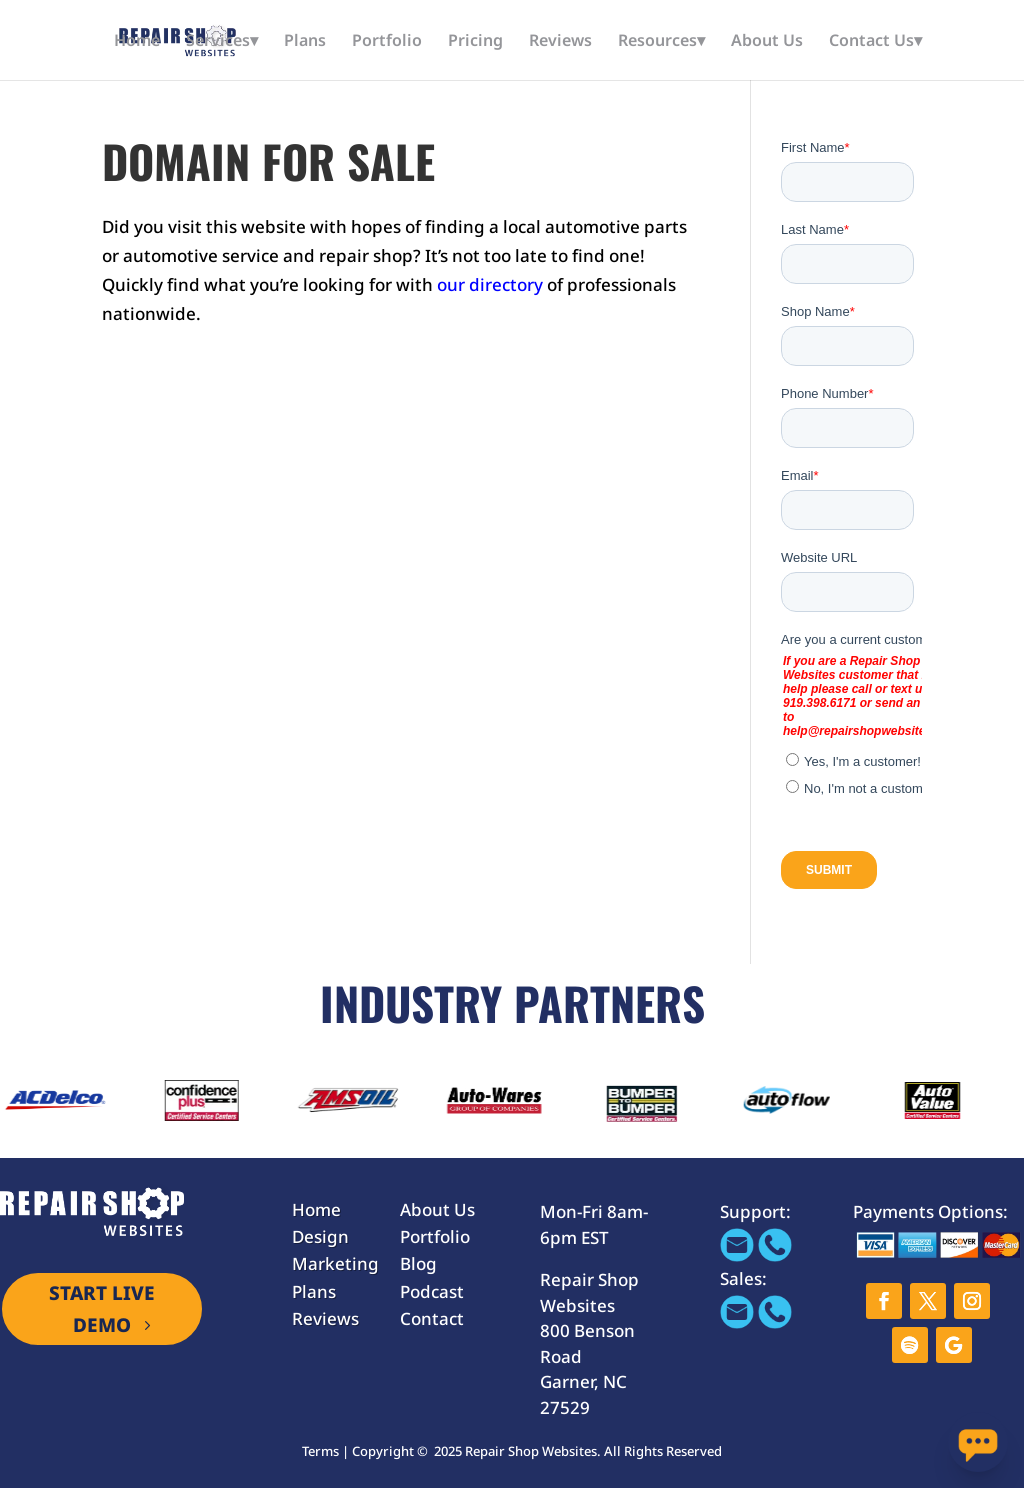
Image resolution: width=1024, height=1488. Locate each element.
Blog (418, 1263)
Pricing (475, 42)
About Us (767, 42)
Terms (320, 1451)
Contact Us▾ (875, 42)
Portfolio (387, 42)
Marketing (335, 1263)
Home (137, 42)
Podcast (432, 1291)
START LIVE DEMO (102, 1309)
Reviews (560, 42)
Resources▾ (661, 42)
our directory (490, 284)
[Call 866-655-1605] (775, 1255)
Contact (432, 1318)
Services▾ (222, 42)
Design (320, 1236)
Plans (305, 42)
